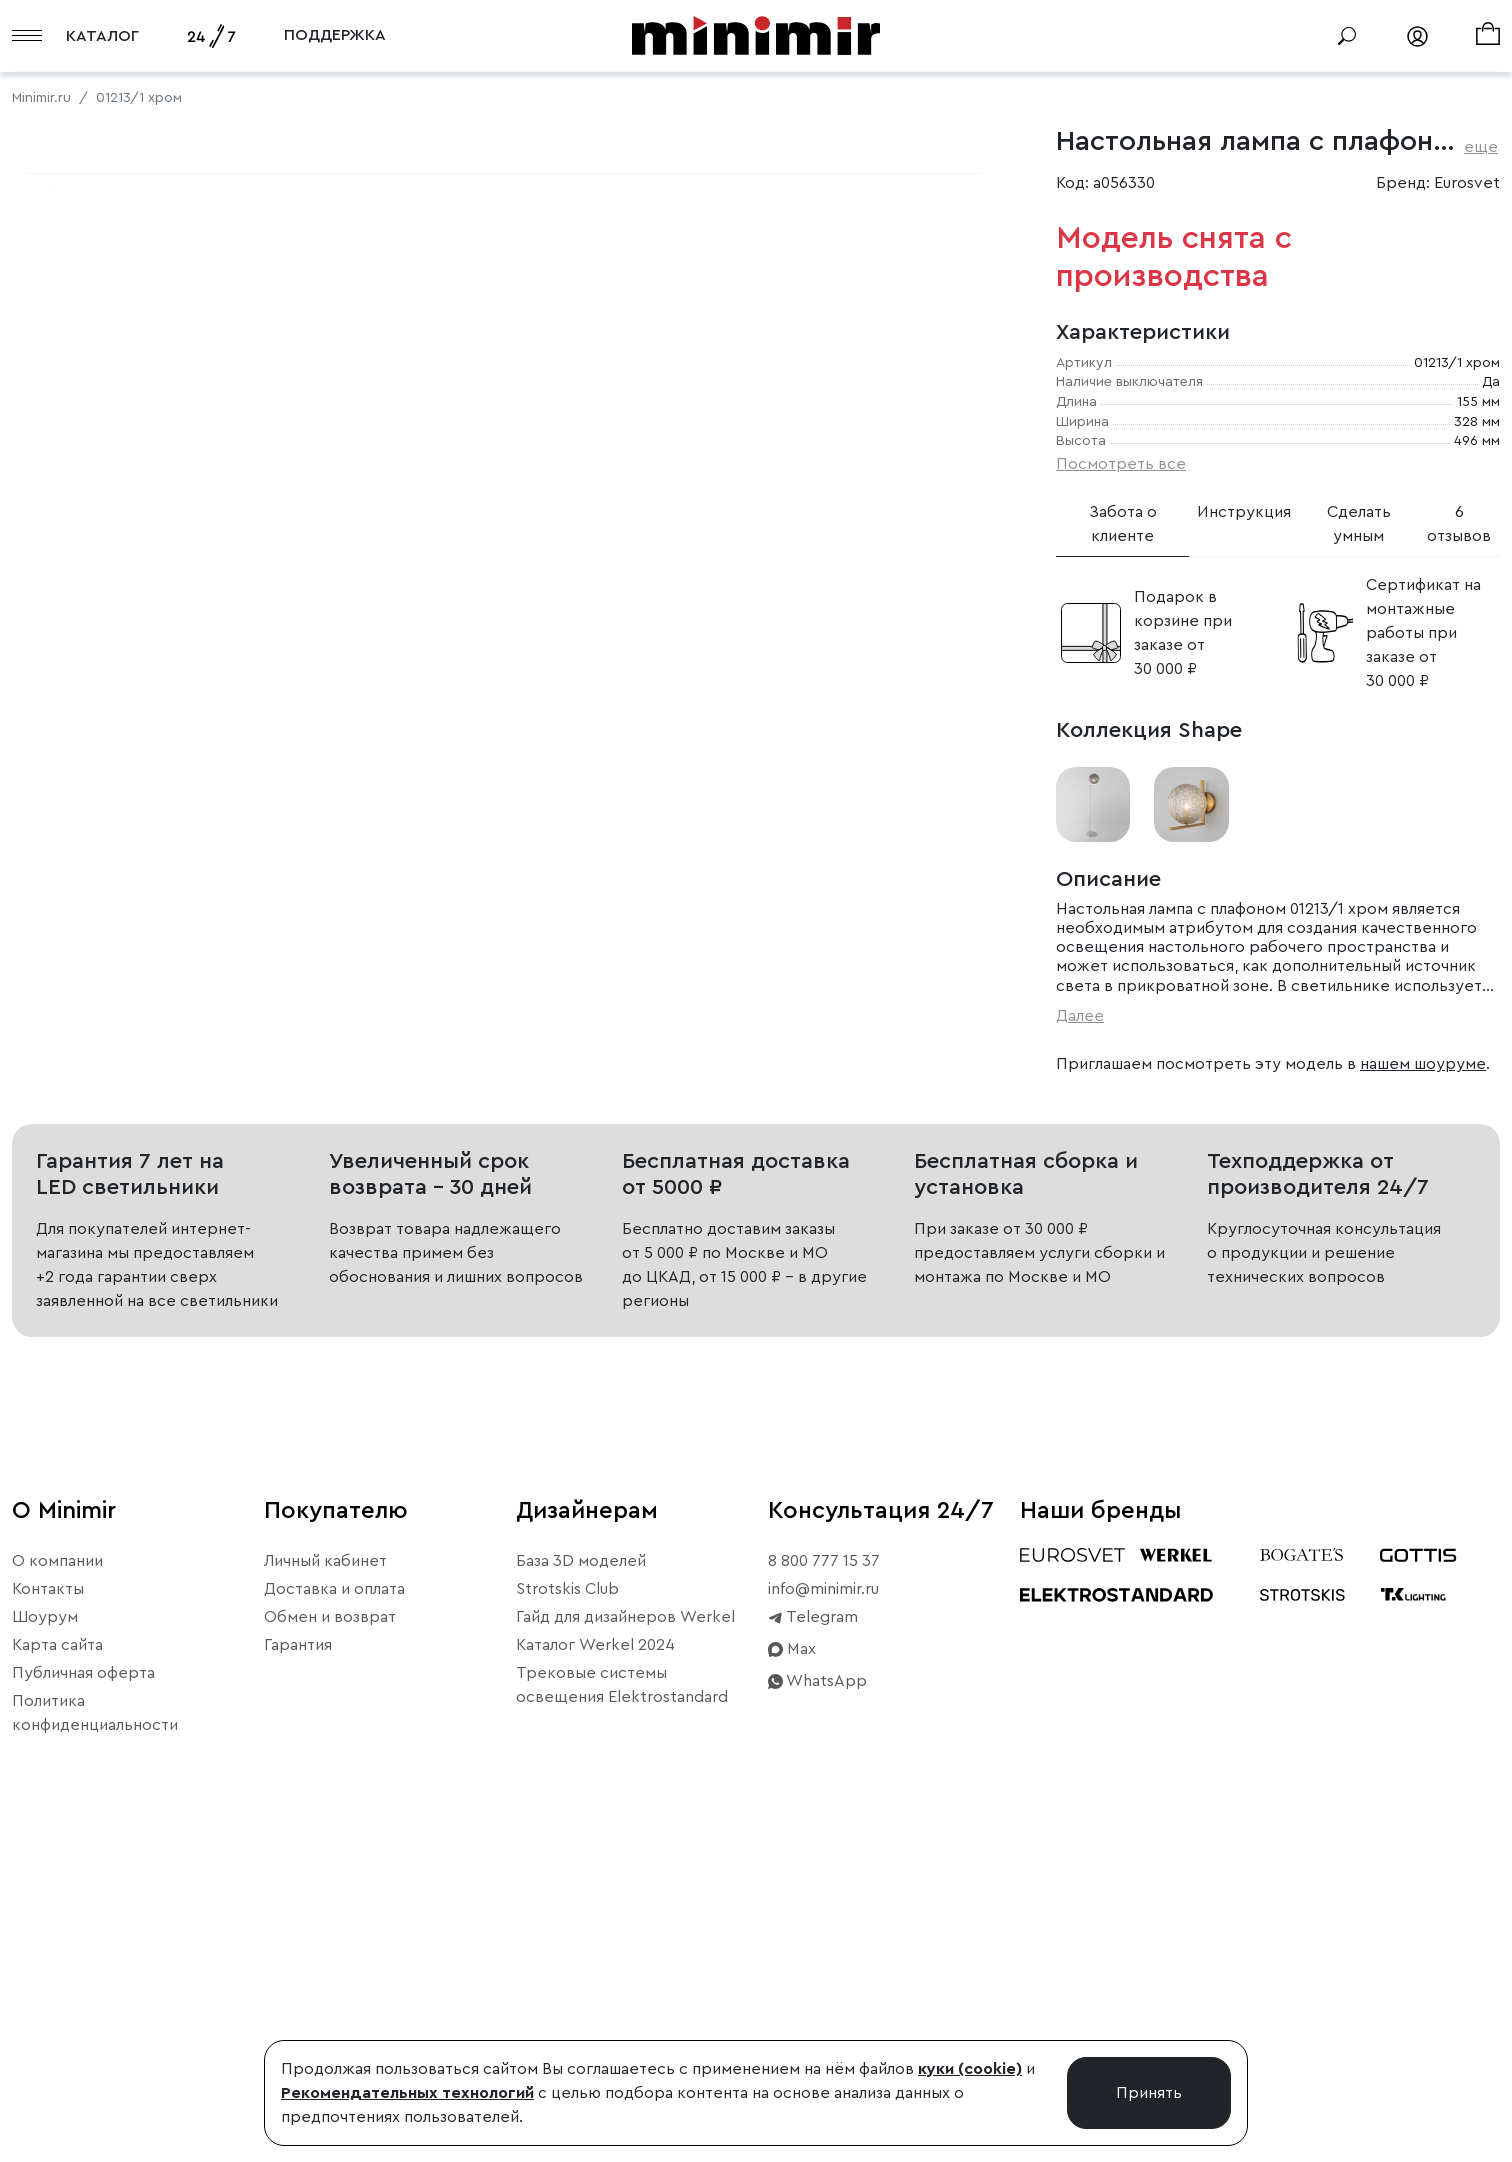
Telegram (813, 1935)
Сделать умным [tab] (1359, 524)
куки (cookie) (970, 2069)
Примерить (109, 830)
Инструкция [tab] (1244, 512)
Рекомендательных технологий (407, 2093)
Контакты (48, 1907)
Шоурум (45, 1935)
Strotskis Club (567, 1907)
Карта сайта (57, 1963)
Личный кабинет (325, 1879)
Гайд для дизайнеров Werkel (625, 1935)
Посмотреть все (1121, 464)
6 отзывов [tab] (1459, 524)
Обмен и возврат (330, 1935)
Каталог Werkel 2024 (595, 1963)
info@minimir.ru (823, 1907)
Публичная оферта (83, 1991)
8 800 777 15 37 (824, 1879)
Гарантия (298, 1963)
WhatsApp (817, 1999)
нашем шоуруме (1423, 1064)
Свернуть (250, 830)
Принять (1149, 2093)
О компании (57, 1879)
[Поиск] (1347, 36)
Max (792, 1967)
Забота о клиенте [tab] (1123, 524)
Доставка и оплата (334, 1907)
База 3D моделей (581, 1879)
